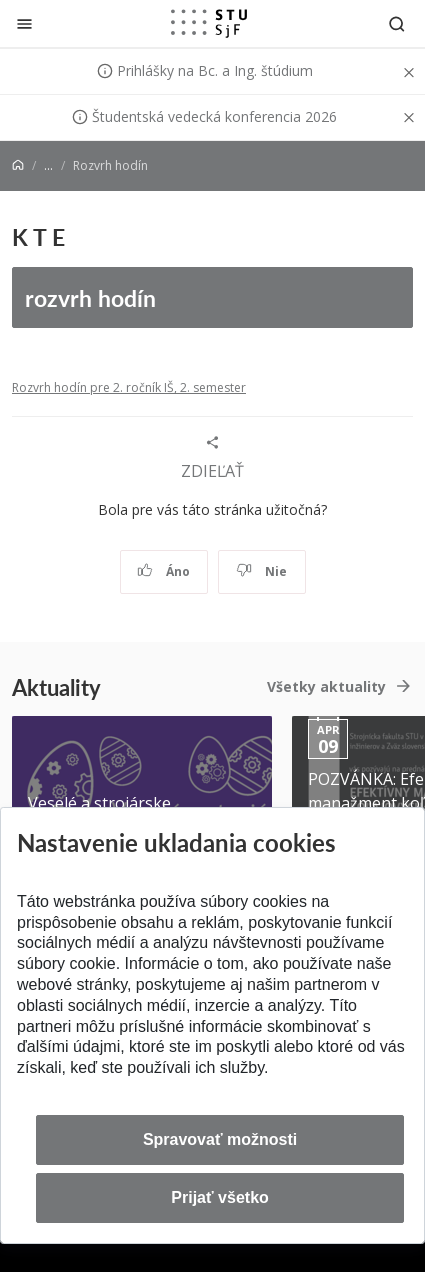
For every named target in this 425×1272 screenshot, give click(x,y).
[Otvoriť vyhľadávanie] (397, 23)
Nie (261, 571)
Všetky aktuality (326, 686)
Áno (163, 571)
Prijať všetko (220, 1197)
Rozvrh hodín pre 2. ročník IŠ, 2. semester (129, 387)
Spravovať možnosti (220, 1139)
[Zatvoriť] (24, 23)
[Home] (18, 165)
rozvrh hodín (90, 297)
